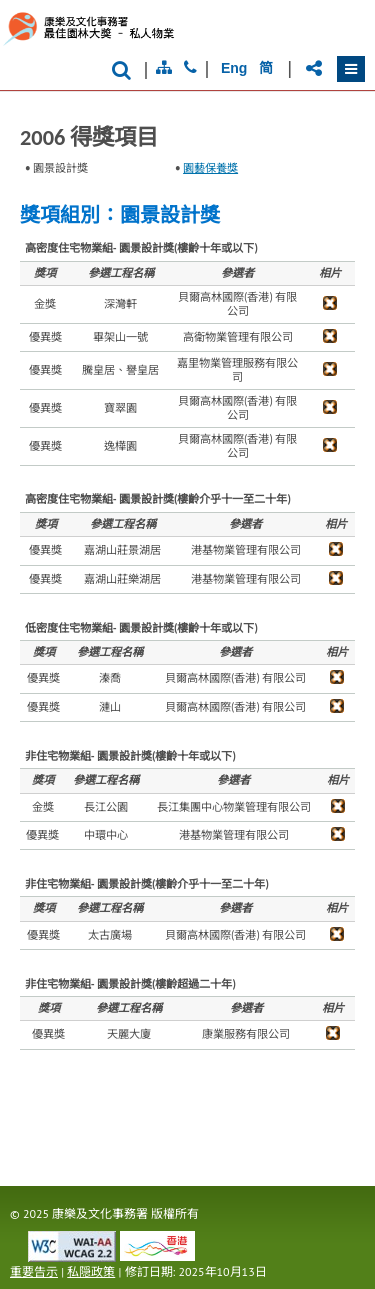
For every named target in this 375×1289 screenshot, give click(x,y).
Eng (234, 68)
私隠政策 (91, 1271)
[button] (351, 69)
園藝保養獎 (210, 168)
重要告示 (34, 1271)
